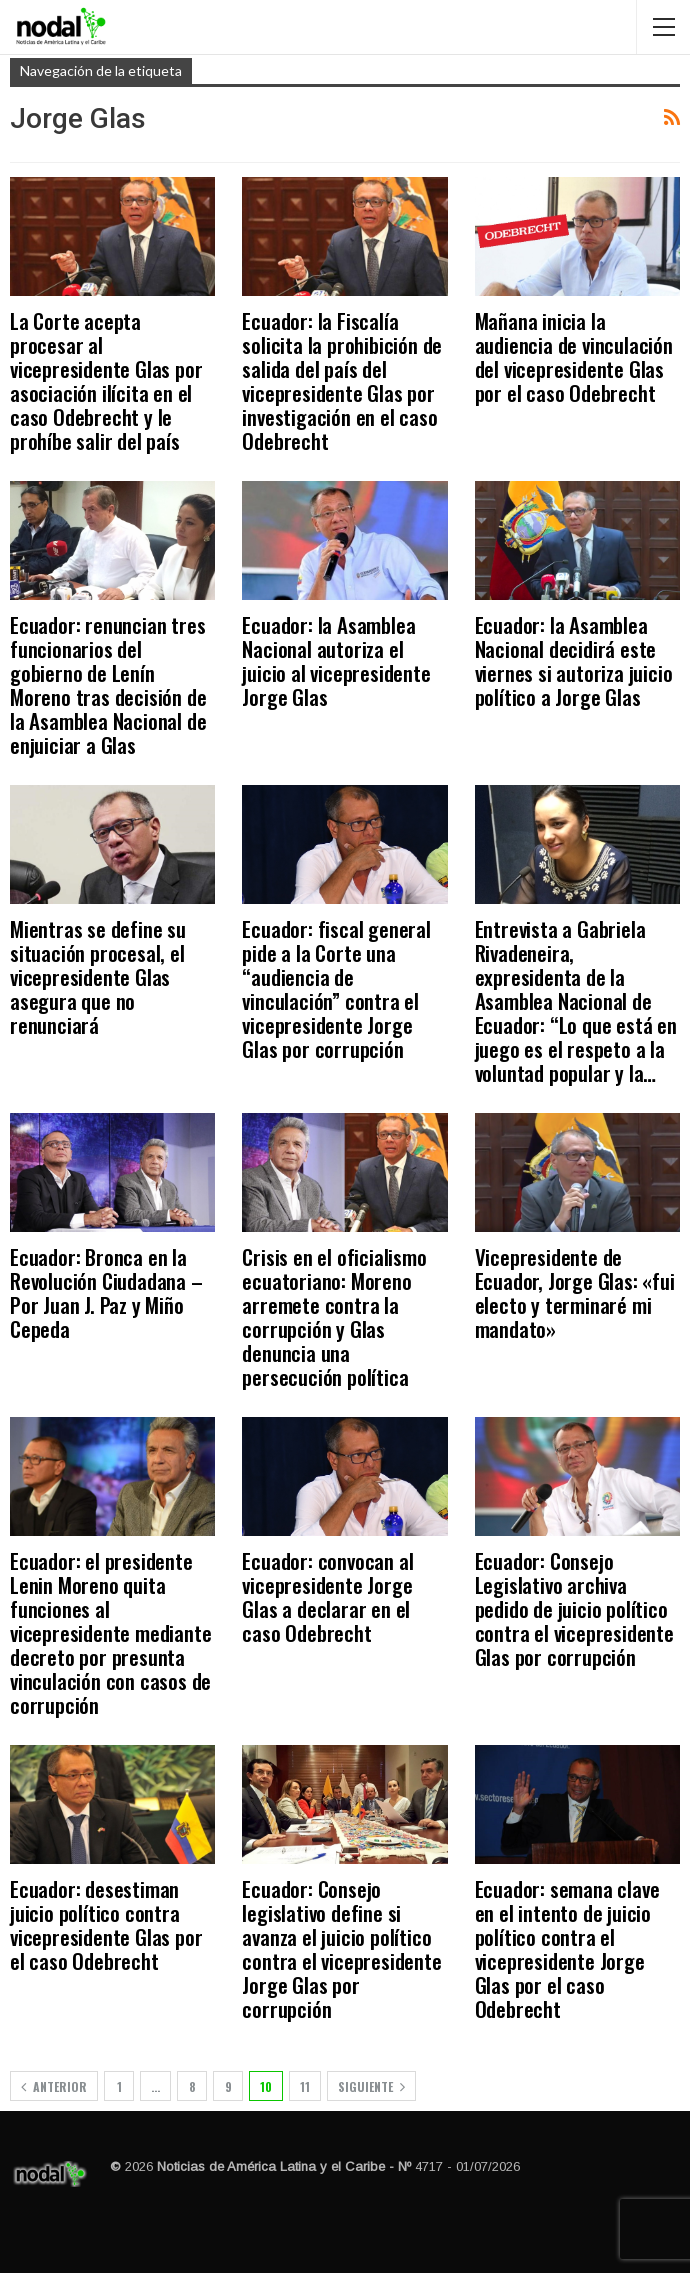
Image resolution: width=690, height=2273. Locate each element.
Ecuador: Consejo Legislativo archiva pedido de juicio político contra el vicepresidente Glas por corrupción (574, 1608)
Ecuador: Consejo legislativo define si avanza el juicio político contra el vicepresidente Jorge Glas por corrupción (341, 1948)
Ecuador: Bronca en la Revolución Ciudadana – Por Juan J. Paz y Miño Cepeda (106, 1292)
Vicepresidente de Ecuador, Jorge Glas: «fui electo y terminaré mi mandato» (575, 1292)
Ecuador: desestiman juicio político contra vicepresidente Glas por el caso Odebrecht (106, 1924)
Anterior (54, 2086)
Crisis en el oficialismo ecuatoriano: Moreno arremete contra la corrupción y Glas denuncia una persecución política (334, 1316)
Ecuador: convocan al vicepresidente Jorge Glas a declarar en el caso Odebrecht (327, 1596)
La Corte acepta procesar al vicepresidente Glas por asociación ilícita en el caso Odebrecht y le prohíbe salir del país (106, 380)
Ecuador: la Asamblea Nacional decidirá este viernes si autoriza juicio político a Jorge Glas (574, 660)
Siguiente (371, 2086)
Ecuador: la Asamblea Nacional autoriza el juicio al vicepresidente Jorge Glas (336, 660)
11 (305, 2086)
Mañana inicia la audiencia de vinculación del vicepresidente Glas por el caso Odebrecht (574, 356)
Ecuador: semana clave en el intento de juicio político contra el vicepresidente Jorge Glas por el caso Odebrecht (567, 1948)
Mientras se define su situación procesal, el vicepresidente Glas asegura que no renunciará (98, 976)
